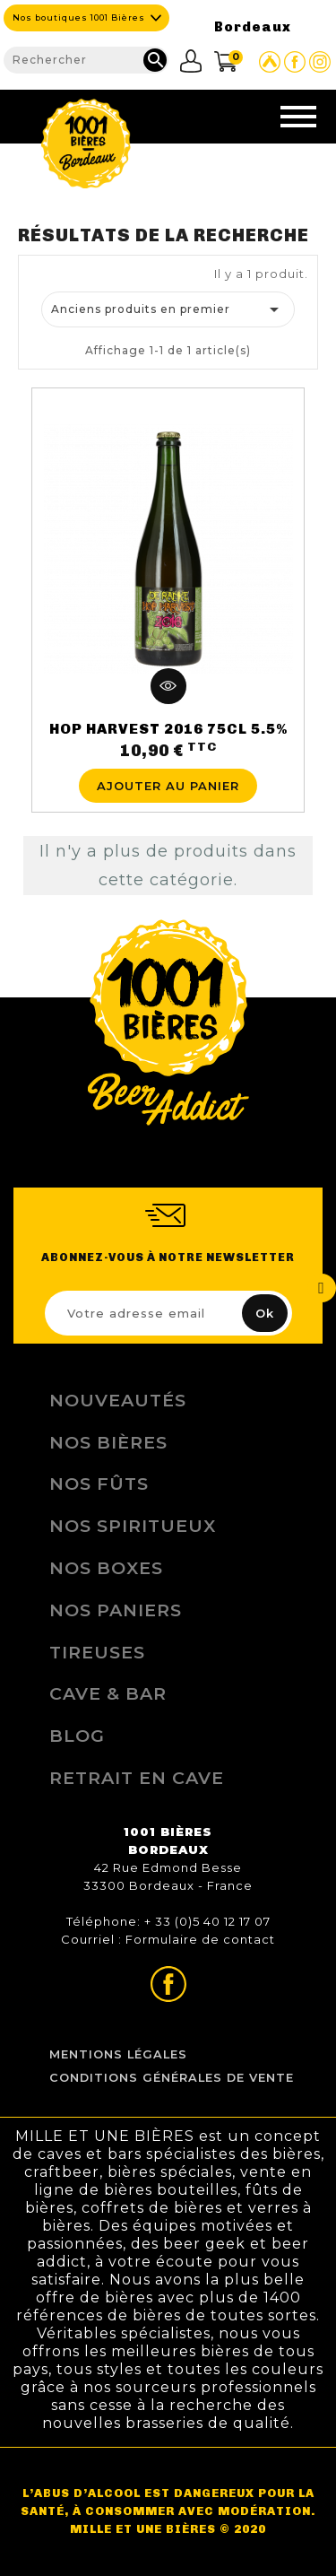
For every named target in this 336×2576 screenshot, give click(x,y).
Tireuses (97, 1652)
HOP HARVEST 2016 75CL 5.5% (168, 728)
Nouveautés (117, 1400)
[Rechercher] (86, 60)
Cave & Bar (108, 1693)
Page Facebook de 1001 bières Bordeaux (295, 62)
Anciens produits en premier (168, 309)
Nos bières (108, 1442)
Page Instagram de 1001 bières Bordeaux (320, 62)
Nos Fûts (99, 1483)
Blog (77, 1735)
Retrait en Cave (136, 1777)
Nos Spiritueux (132, 1525)
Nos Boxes (106, 1568)
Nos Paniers (115, 1610)
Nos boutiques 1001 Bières (79, 17)
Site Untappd (269, 62)
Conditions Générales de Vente (171, 2077)
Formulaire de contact (200, 1939)
